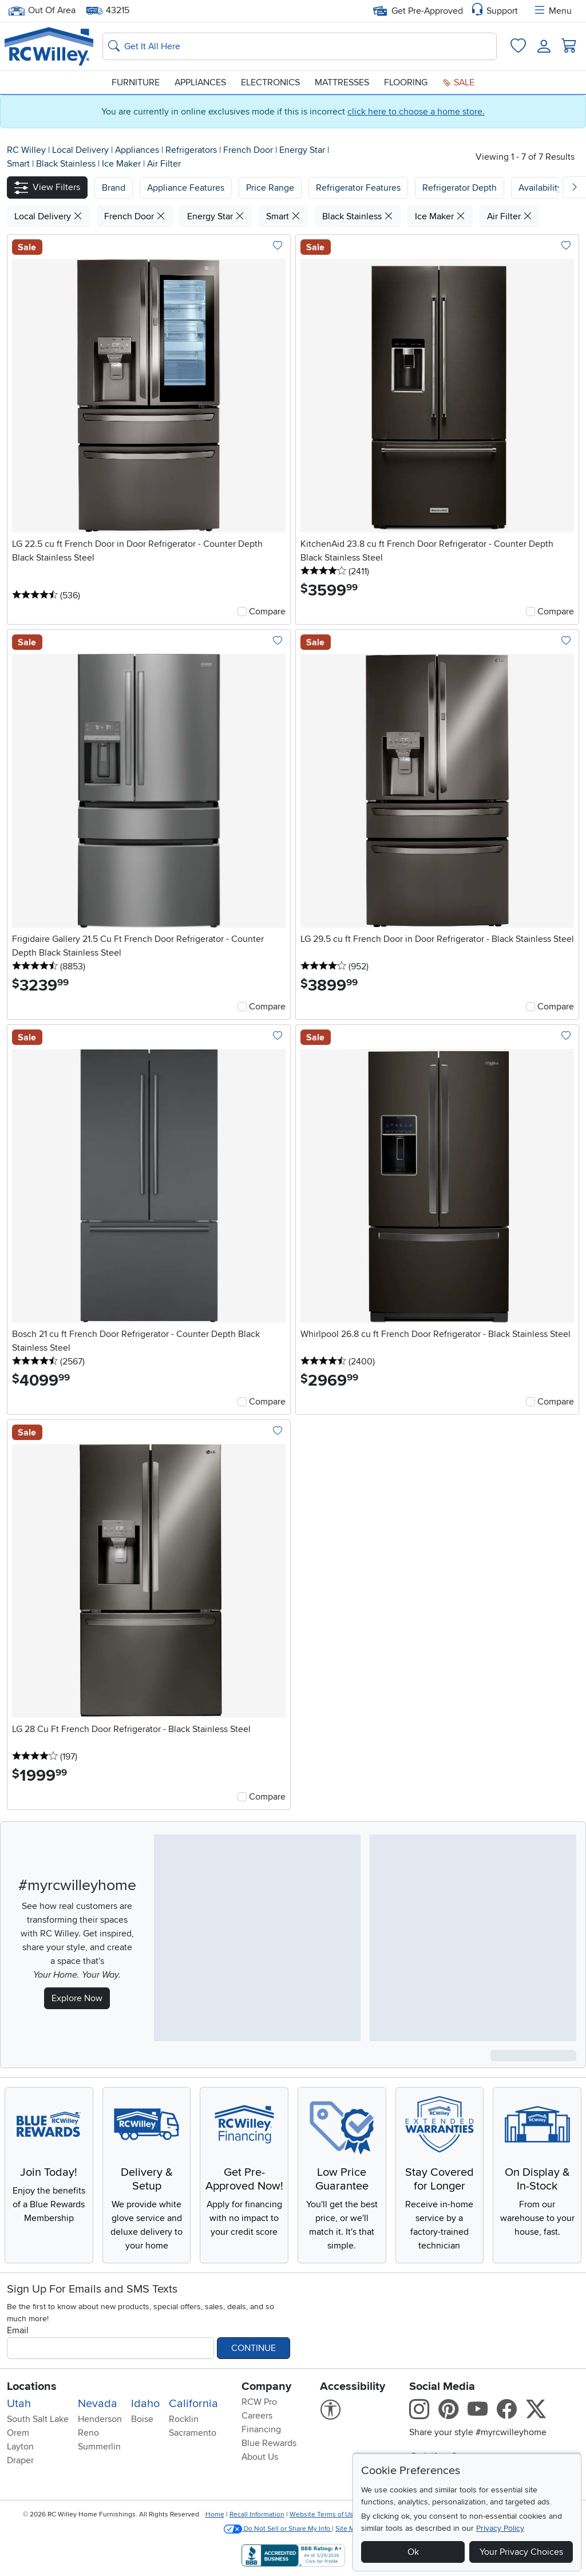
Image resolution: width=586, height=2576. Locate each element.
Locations (32, 2386)
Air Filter (164, 163)
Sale (458, 82)
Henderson (100, 2419)
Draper (20, 2460)
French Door (249, 150)
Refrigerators (192, 150)
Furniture (136, 82)
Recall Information (256, 2514)
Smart (19, 163)
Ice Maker (122, 163)
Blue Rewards (268, 2443)
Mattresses (342, 82)
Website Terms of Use (323, 2514)
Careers (256, 2415)
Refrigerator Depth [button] (459, 188)
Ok (413, 2552)
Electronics (270, 82)
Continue (253, 2348)
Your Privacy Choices (521, 2552)
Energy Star (303, 150)
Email (18, 2330)
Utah (19, 2404)
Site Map (348, 2528)
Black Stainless (67, 163)
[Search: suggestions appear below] (299, 46)
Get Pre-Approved (418, 11)
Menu (552, 11)
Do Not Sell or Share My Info (278, 2528)
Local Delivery (81, 150)
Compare (267, 611)
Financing (261, 2429)
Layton (20, 2446)
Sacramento (192, 2433)
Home (214, 2514)
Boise (142, 2419)
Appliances (200, 82)
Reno (88, 2433)
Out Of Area (41, 10)
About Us (259, 2457)
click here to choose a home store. (416, 111)
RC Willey (26, 150)
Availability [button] (540, 188)
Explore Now (77, 1998)
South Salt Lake (38, 2419)
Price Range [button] (270, 188)
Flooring (405, 82)
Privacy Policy (500, 2528)
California (193, 2404)
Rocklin (184, 2419)
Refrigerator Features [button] (358, 188)
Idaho (145, 2404)
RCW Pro (259, 2402)
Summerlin (99, 2446)
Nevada (97, 2404)
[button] (47, 187)
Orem (18, 2433)
